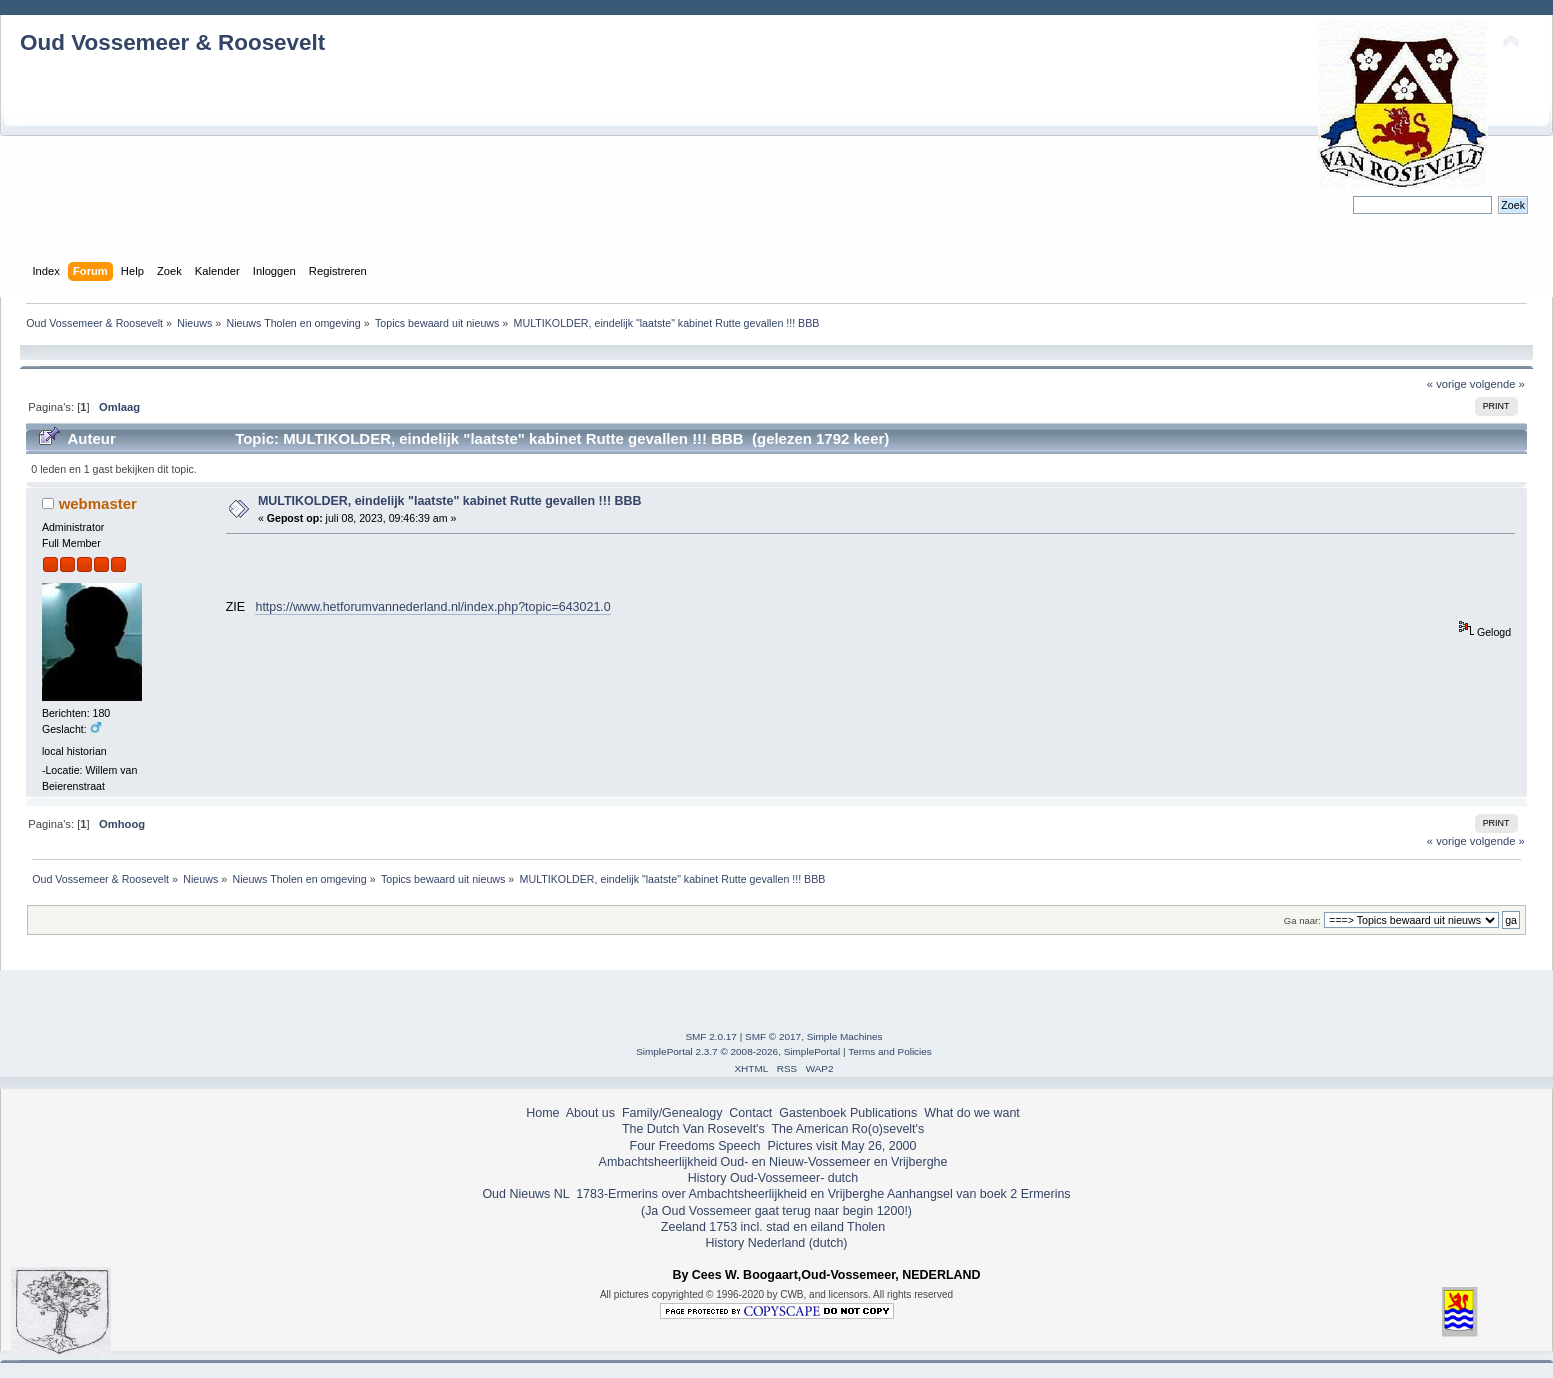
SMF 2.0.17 (711, 1036)
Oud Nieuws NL (525, 1194)
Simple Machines (845, 1036)
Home (542, 1113)
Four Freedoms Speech (695, 1146)
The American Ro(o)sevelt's (847, 1129)
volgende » (1497, 384)
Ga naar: (1302, 920)
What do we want (972, 1113)
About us (590, 1113)
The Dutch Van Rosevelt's (693, 1129)
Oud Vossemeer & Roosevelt (172, 42)
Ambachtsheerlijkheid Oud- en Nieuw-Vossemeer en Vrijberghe (773, 1162)
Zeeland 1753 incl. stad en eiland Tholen (773, 1227)
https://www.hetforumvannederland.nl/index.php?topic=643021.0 (432, 607)
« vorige (1447, 384)
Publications (883, 1113)
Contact (750, 1113)
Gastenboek (812, 1113)
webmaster (98, 503)
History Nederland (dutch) (776, 1243)
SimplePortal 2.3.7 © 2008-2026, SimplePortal (738, 1051)
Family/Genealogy (672, 1113)
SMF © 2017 (773, 1036)
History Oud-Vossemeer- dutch (773, 1178)
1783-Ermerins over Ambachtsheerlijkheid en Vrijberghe (728, 1194)
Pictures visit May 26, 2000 (841, 1146)
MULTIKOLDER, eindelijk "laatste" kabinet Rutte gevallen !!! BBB (450, 501)
